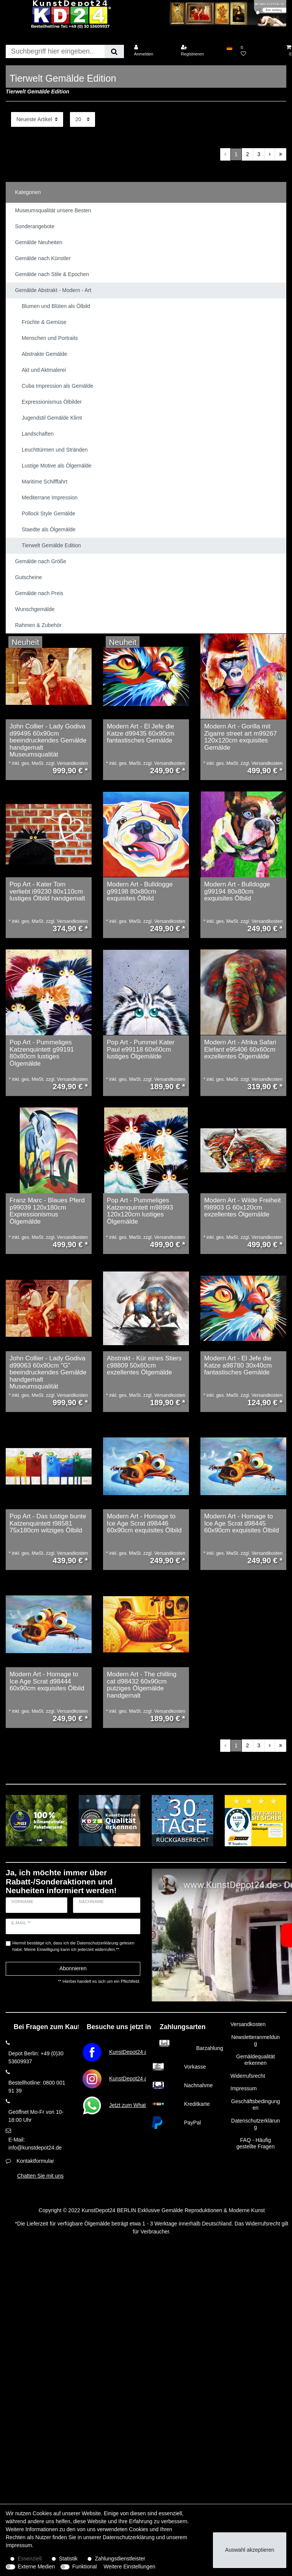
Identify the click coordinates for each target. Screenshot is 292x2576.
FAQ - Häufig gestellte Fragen (255, 2143)
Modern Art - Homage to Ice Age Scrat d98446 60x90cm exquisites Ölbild (144, 1523)
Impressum (243, 2088)
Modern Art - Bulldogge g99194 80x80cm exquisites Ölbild (237, 891)
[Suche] (114, 51)
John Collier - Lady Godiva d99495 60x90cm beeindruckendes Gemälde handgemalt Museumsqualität (48, 740)
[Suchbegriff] (55, 51)
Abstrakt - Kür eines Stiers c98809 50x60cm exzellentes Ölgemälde (144, 1365)
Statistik (68, 2558)
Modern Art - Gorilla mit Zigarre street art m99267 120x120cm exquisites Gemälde (240, 737)
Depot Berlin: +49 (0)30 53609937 (35, 2057)
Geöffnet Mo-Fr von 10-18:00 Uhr (35, 2116)
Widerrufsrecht (247, 2076)
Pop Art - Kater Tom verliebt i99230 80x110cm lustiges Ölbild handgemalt (47, 891)
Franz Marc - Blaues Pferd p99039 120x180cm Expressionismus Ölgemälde (47, 1211)
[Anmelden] (152, 50)
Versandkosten (248, 2024)
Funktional (84, 2566)
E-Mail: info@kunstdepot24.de (35, 2144)
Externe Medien (36, 2566)
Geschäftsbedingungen (255, 2104)
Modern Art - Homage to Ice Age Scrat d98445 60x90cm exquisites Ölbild (241, 1523)
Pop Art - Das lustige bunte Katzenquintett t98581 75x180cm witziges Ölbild (48, 1523)
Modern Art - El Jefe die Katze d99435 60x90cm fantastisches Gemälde (141, 733)
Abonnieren (73, 1968)
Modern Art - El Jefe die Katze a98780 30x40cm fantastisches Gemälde (238, 1365)
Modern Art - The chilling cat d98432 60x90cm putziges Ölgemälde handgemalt (141, 1685)
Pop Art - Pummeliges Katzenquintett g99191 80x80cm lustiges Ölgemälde (42, 1053)
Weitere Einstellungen (130, 2566)
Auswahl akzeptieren (249, 2550)
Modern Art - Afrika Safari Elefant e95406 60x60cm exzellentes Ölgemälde (240, 1049)
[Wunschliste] (259, 50)
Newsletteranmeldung (255, 2040)
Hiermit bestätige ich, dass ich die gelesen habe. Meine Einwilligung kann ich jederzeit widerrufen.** (74, 1946)
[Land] (229, 47)
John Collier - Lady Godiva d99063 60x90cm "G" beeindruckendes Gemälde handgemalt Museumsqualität (48, 1372)
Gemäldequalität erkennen (255, 2059)
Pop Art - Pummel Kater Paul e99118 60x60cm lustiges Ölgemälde (141, 1049)
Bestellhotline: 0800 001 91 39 (36, 2087)
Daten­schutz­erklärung (128, 2537)
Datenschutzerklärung (255, 2124)
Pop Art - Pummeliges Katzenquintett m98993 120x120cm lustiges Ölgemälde (140, 1211)
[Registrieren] (199, 50)
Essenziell (30, 2558)
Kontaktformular (35, 2161)
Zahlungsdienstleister (120, 2558)
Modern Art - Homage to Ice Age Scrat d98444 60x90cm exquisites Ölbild (47, 1681)
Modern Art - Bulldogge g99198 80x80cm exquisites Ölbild (140, 891)
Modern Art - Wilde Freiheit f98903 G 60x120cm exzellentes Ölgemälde (242, 1207)
